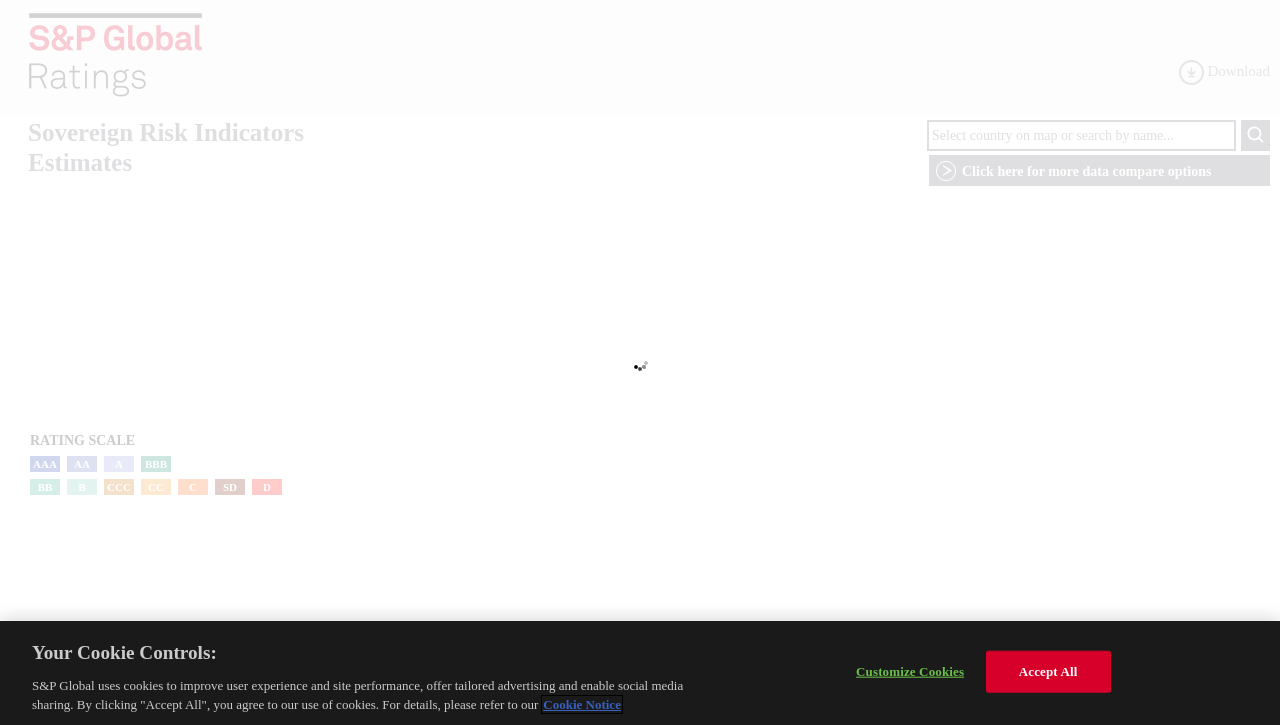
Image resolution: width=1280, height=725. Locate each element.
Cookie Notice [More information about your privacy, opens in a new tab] (582, 704)
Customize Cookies (910, 671)
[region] (640, 673)
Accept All (1048, 671)
